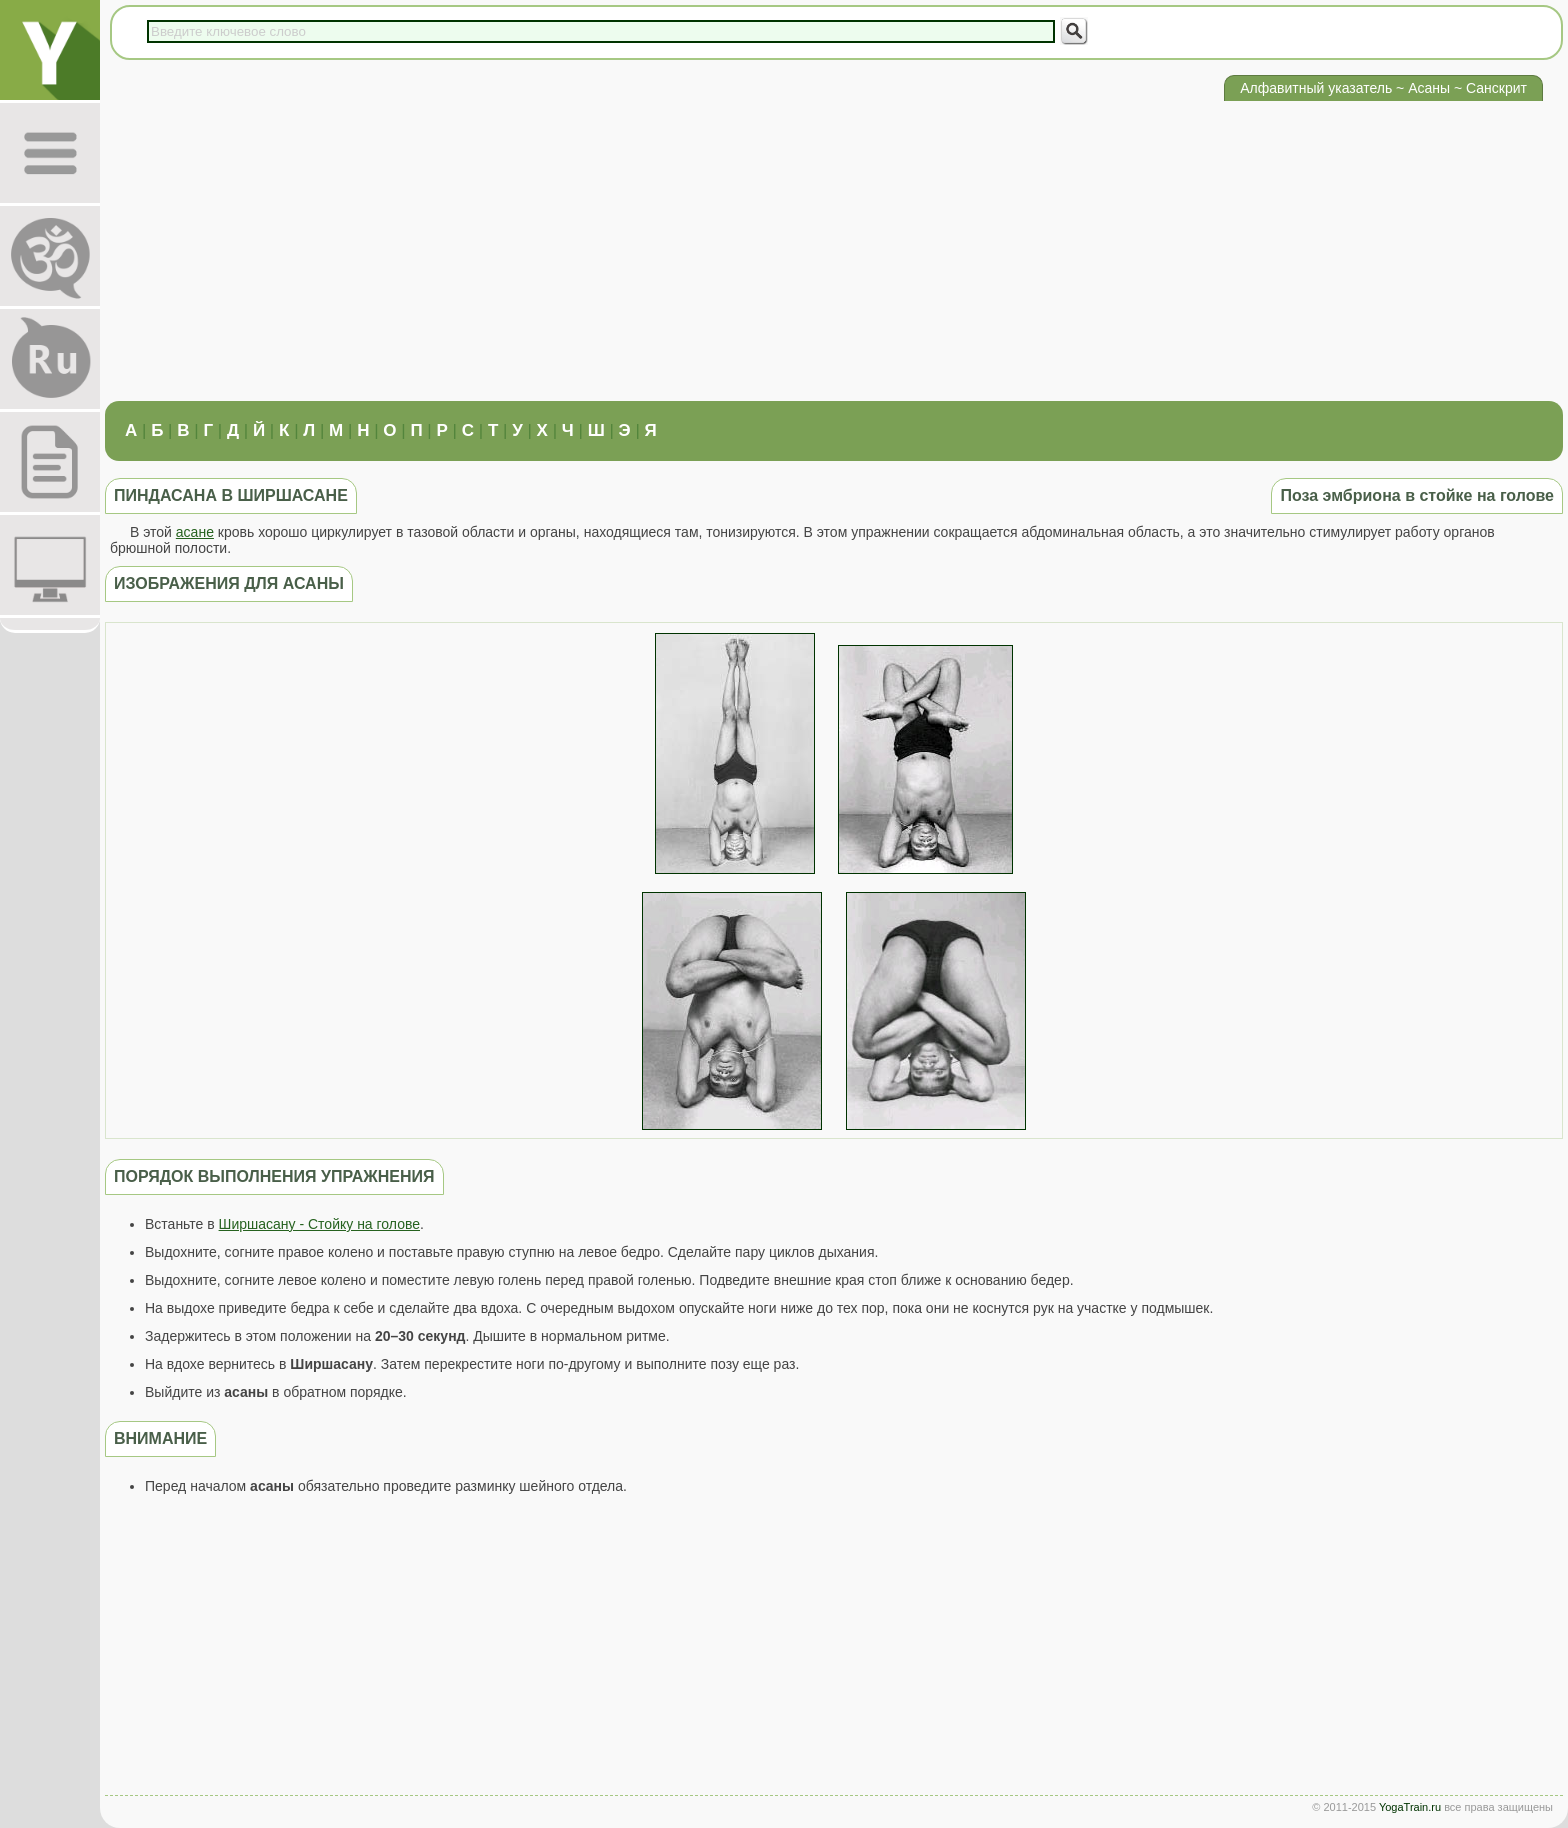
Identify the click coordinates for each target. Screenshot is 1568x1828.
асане (195, 532)
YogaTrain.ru (1410, 1807)
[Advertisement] (834, 251)
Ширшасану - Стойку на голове (319, 1224)
